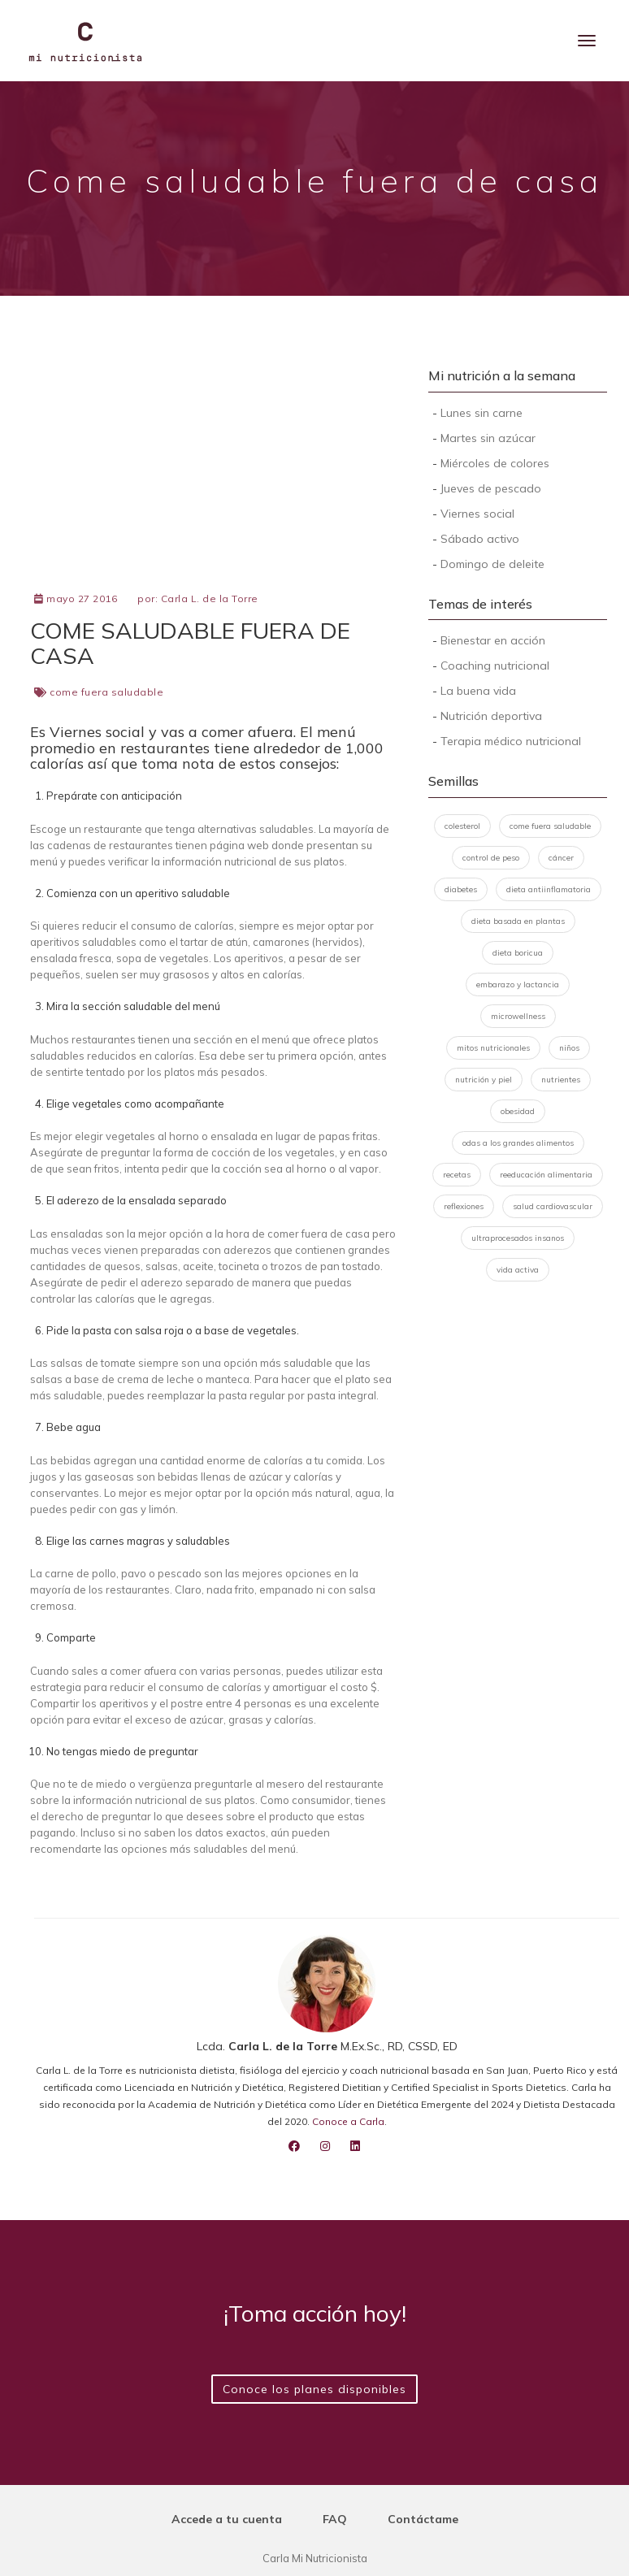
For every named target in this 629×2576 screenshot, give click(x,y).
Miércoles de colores (494, 463)
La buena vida (478, 690)
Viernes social (477, 513)
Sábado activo (479, 538)
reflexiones (464, 1206)
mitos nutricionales (493, 1048)
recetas (457, 1174)
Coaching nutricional (494, 665)
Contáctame (423, 2519)
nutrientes (560, 1079)
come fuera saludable (106, 692)
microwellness (518, 1016)
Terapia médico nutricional (510, 741)
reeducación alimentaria (546, 1174)
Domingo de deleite (492, 564)
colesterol (462, 826)
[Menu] (587, 40)
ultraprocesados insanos (517, 1238)
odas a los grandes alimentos (518, 1143)
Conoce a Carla (348, 2121)
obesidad (518, 1111)
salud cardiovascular (552, 1206)
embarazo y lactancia (517, 984)
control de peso (490, 857)
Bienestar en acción (492, 640)
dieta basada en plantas (518, 921)
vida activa (518, 1269)
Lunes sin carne (481, 412)
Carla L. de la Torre (209, 598)
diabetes (461, 889)
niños (569, 1048)
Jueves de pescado (490, 488)
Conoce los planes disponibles (314, 2389)
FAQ (335, 2519)
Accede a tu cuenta (226, 2519)
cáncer (561, 857)
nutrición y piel (483, 1079)
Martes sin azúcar (488, 438)
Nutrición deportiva (491, 716)
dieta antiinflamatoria (548, 889)
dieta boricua (517, 953)
